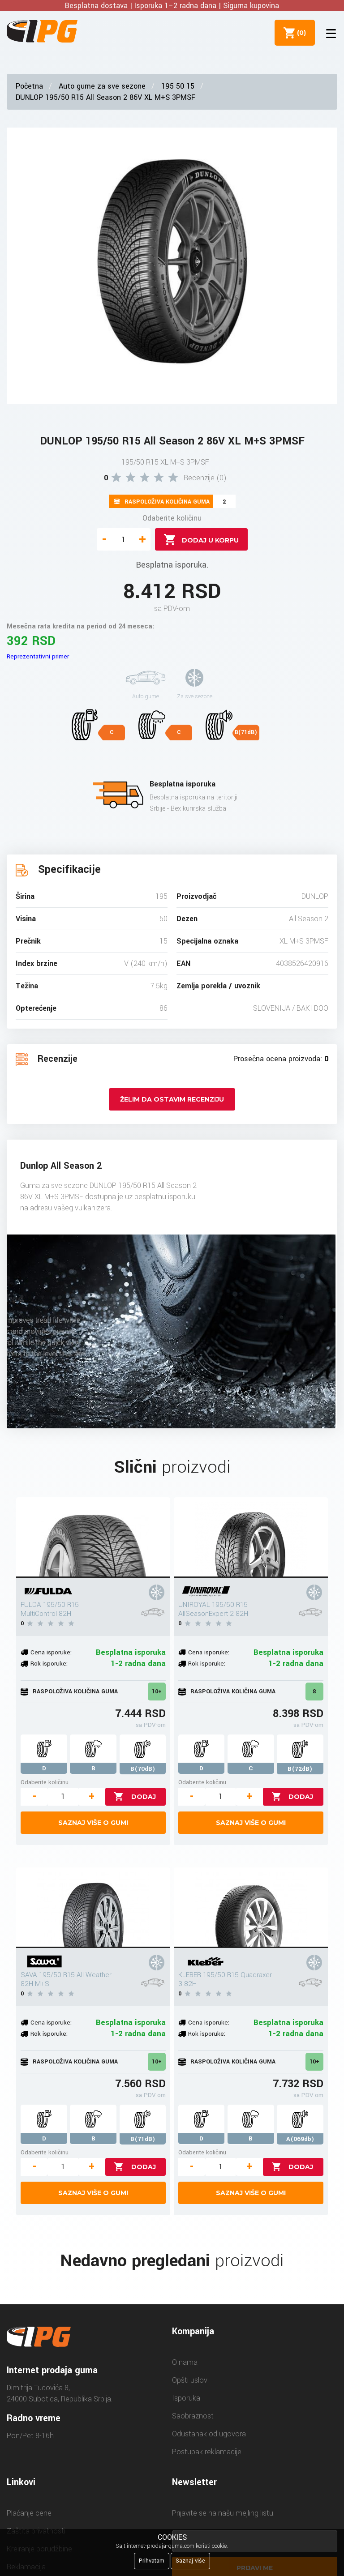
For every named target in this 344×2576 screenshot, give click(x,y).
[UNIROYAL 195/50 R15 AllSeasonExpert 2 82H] (251, 1537)
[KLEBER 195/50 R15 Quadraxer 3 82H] (251, 1907)
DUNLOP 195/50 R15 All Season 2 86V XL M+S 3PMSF (105, 97)
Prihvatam (151, 2561)
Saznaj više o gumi (93, 1823)
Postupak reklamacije (206, 2452)
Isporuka (186, 2398)
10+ (157, 1691)
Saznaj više (190, 2561)
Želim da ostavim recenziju (172, 1099)
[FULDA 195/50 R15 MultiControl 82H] (93, 1537)
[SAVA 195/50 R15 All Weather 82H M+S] (93, 1907)
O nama (185, 2362)
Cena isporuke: (51, 1652)
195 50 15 (177, 86)
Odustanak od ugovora (209, 2434)
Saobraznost (193, 2416)
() (299, 33)
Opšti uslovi (190, 2380)
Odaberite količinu (172, 518)
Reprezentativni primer (38, 656)
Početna (29, 86)
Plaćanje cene (29, 2513)
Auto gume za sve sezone (102, 86)
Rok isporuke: (49, 1663)
